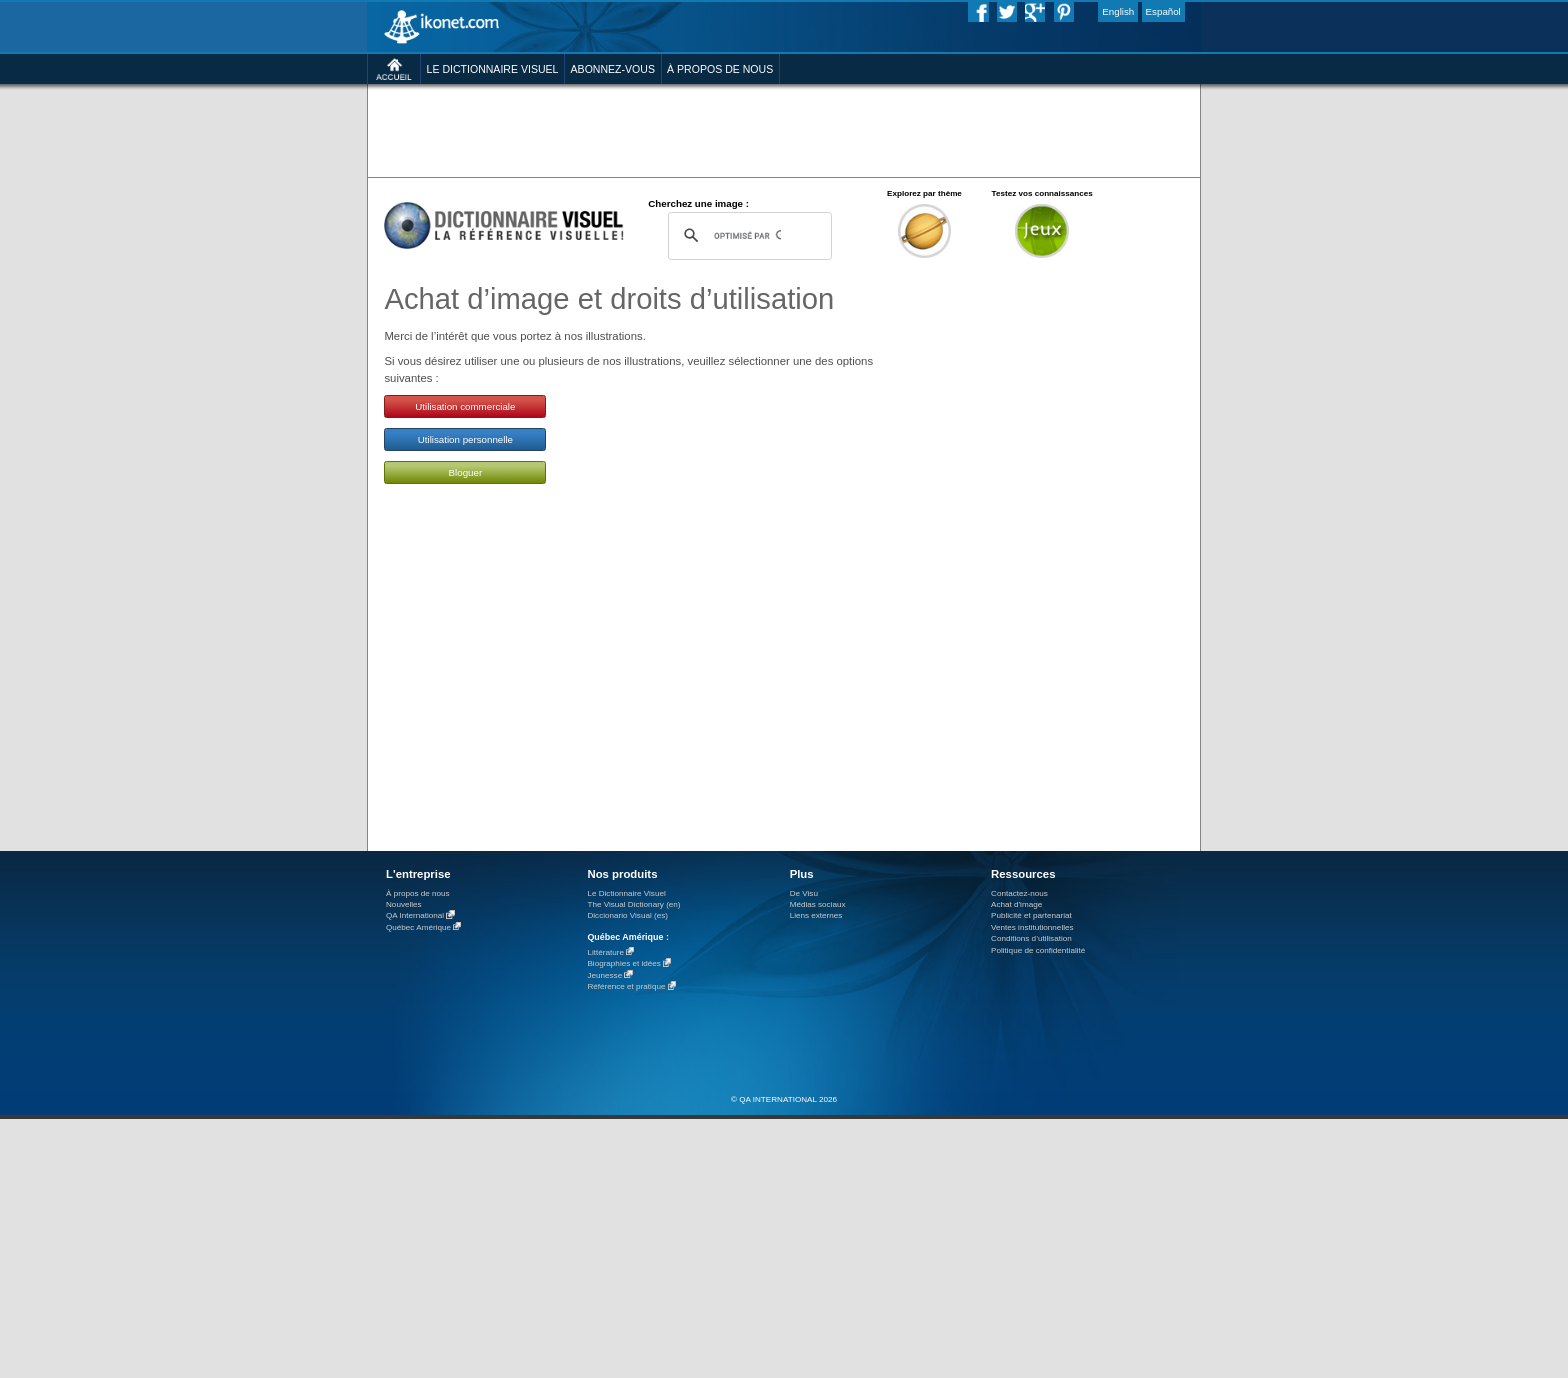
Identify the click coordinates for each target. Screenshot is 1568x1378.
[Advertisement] (783, 129)
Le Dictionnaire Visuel (626, 893)
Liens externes (816, 915)
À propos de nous (418, 893)
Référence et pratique (626, 987)
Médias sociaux (818, 904)
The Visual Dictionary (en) (633, 904)
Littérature (605, 952)
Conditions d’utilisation (1031, 938)
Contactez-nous (1019, 893)
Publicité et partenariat (1031, 915)
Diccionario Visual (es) (627, 915)
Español (1163, 11)
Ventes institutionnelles (1032, 927)
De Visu (804, 893)
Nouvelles (404, 904)
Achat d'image (1016, 904)
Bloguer (466, 472)
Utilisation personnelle (465, 439)
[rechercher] (747, 235)
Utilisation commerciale (465, 406)
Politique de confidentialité (1038, 950)
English (1118, 11)
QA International (415, 916)
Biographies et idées (623, 964)
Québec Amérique (418, 927)
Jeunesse (604, 975)
